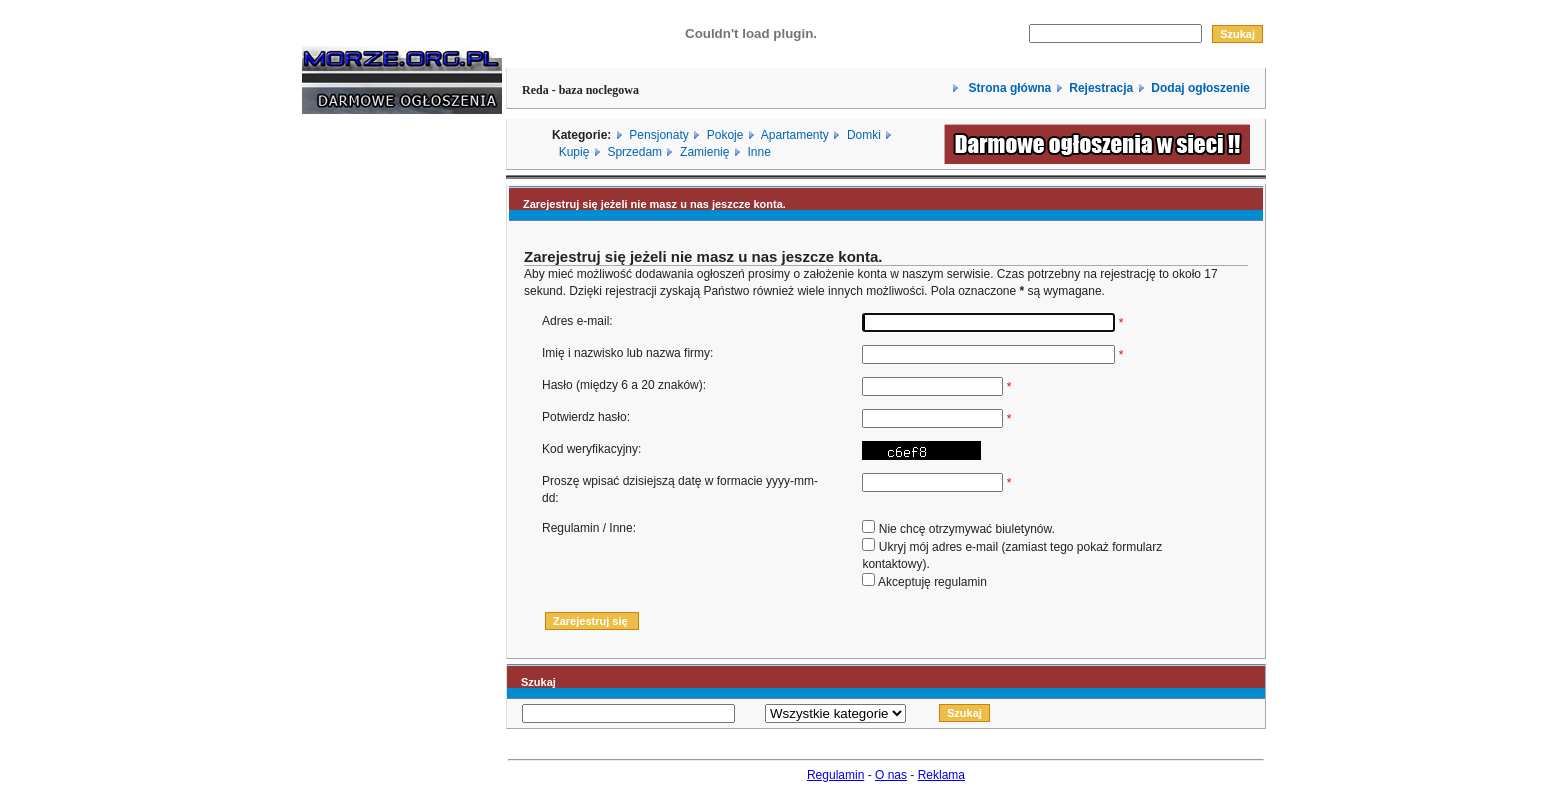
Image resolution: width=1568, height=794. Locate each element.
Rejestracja (1101, 88)
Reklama (941, 775)
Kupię (574, 152)
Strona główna (1008, 88)
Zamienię (704, 152)
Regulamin (835, 775)
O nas (891, 775)
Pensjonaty (658, 135)
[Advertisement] (362, 433)
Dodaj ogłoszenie (1200, 88)
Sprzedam (634, 152)
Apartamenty (795, 135)
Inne (758, 152)
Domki (864, 135)
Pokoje (725, 135)
